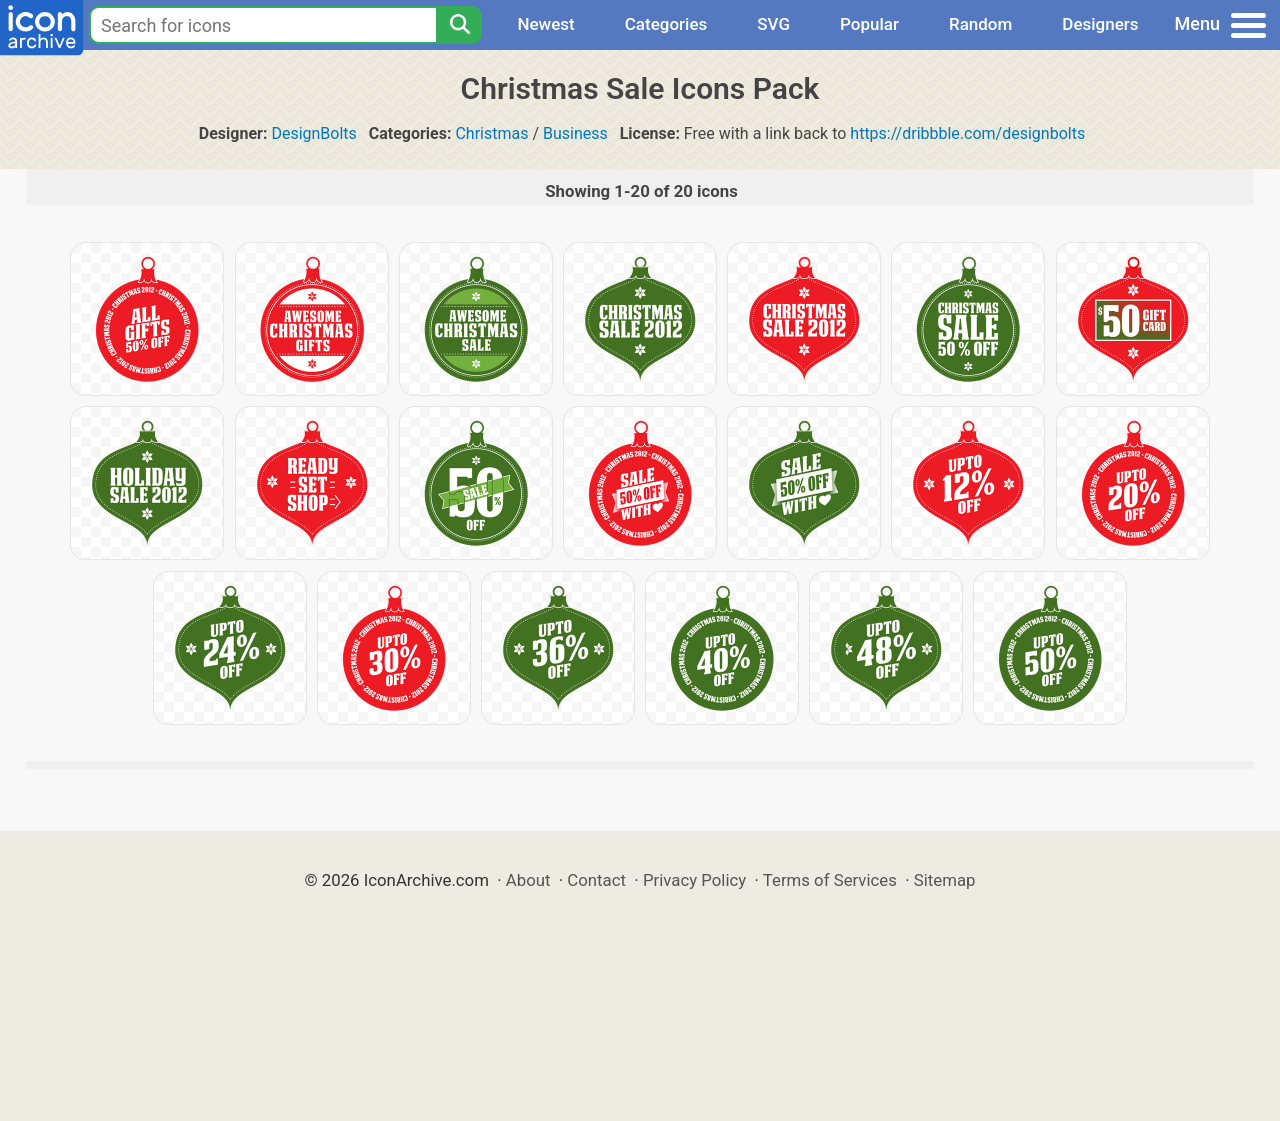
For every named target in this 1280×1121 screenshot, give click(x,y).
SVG (773, 24)
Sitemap (945, 880)
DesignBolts (313, 133)
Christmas (491, 133)
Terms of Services (830, 880)
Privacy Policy (694, 880)
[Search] (459, 25)
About (528, 880)
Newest (545, 24)
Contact (596, 880)
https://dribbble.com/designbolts (967, 133)
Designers (1100, 24)
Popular (869, 24)
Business (575, 133)
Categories (666, 24)
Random (980, 24)
